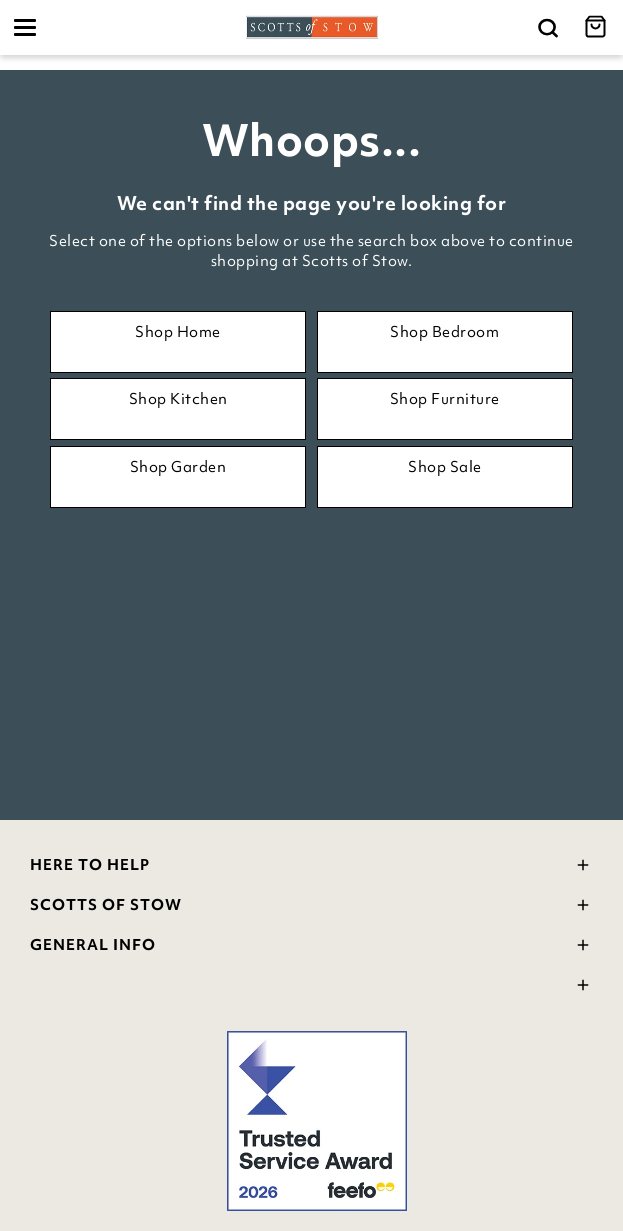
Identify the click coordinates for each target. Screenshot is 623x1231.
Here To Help (311, 867)
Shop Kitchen (178, 399)
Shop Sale (445, 467)
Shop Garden (178, 467)
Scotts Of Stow (311, 907)
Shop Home (178, 332)
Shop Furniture (445, 399)
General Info (311, 947)
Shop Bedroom (444, 332)
